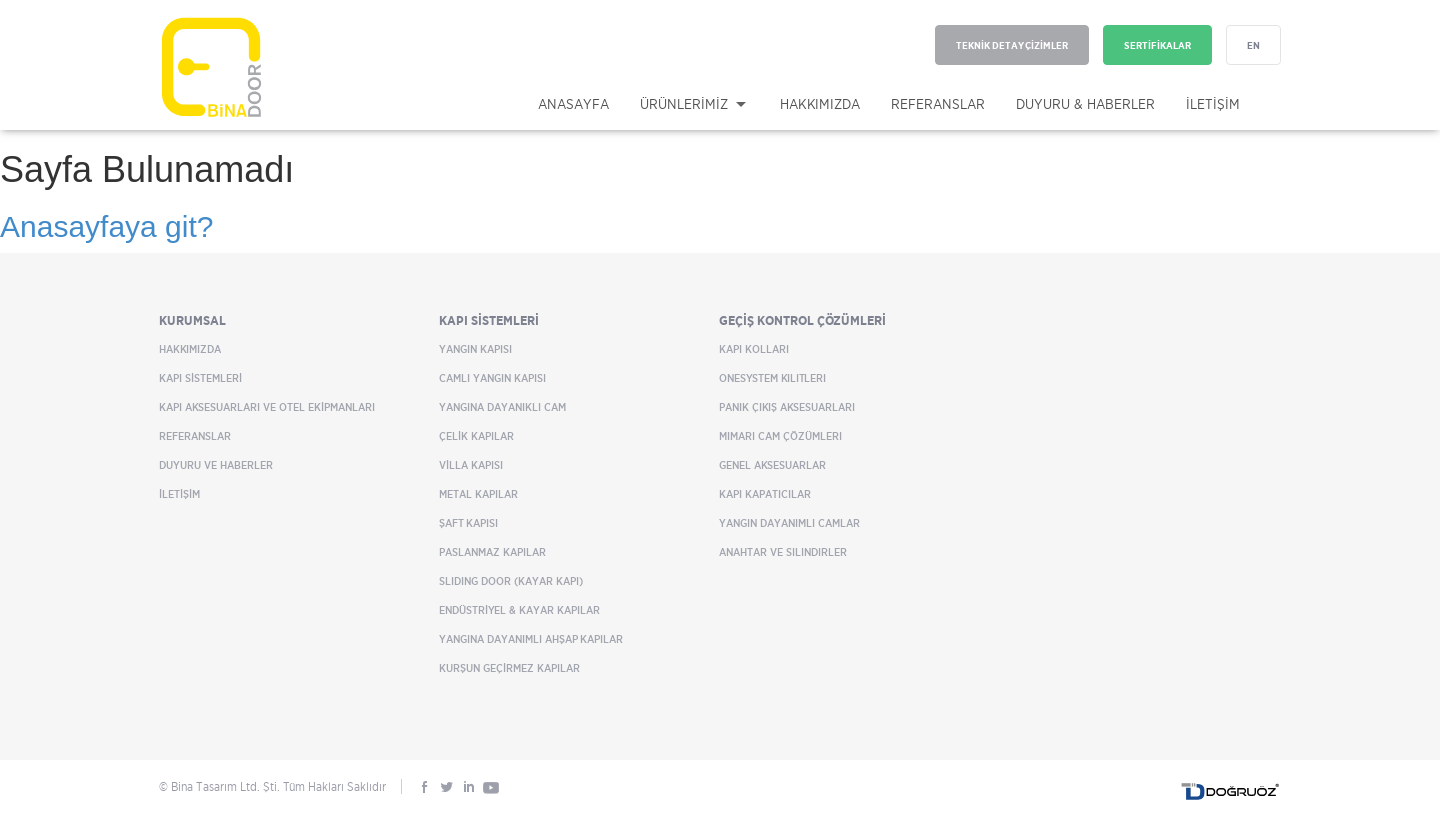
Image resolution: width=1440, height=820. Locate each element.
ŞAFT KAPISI (468, 523)
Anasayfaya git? (106, 226)
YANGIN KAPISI (475, 349)
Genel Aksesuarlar (772, 465)
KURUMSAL (192, 320)
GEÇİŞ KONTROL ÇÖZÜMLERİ (802, 320)
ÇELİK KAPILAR (476, 436)
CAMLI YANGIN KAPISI (492, 378)
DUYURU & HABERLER (1085, 103)
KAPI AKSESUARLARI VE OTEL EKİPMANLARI (267, 407)
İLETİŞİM (1213, 103)
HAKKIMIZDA (820, 103)
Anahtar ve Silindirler (783, 552)
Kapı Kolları (754, 349)
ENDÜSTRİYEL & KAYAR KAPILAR (519, 610)
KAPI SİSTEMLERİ (200, 378)
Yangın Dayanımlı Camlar (789, 523)
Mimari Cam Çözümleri (780, 436)
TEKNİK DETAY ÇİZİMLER (1012, 45)
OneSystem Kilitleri (772, 378)
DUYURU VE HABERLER (216, 465)
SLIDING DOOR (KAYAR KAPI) (511, 581)
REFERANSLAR (938, 103)
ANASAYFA (573, 103)
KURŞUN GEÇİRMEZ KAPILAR (509, 668)
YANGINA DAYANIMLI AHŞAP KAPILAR (531, 639)
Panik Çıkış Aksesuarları (787, 407)
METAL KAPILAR (478, 494)
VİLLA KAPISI (471, 465)
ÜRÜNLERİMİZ (684, 103)
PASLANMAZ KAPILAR (492, 552)
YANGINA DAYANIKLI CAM (502, 407)
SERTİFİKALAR (1157, 45)
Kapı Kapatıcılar (765, 494)
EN (1253, 45)
